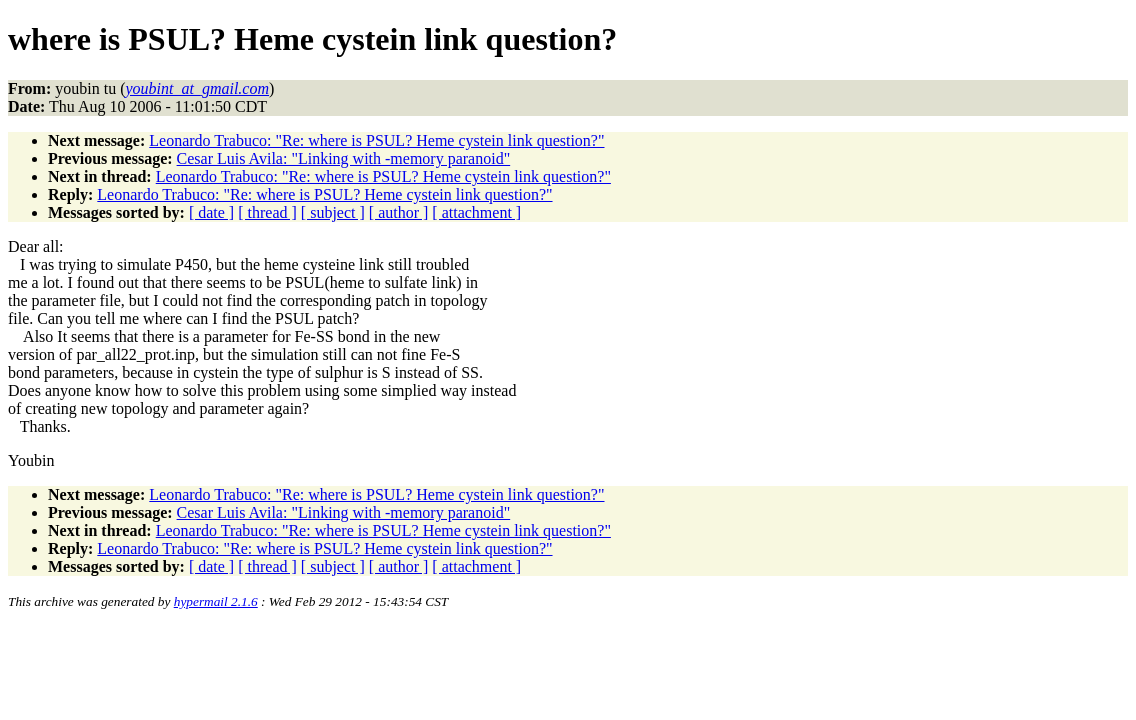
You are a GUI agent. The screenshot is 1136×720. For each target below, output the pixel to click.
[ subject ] (333, 212)
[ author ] (399, 212)
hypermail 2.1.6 (216, 601)
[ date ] (211, 212)
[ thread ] (267, 212)
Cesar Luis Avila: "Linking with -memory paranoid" (344, 158)
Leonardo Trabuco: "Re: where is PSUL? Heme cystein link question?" (376, 140)
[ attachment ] (476, 212)
